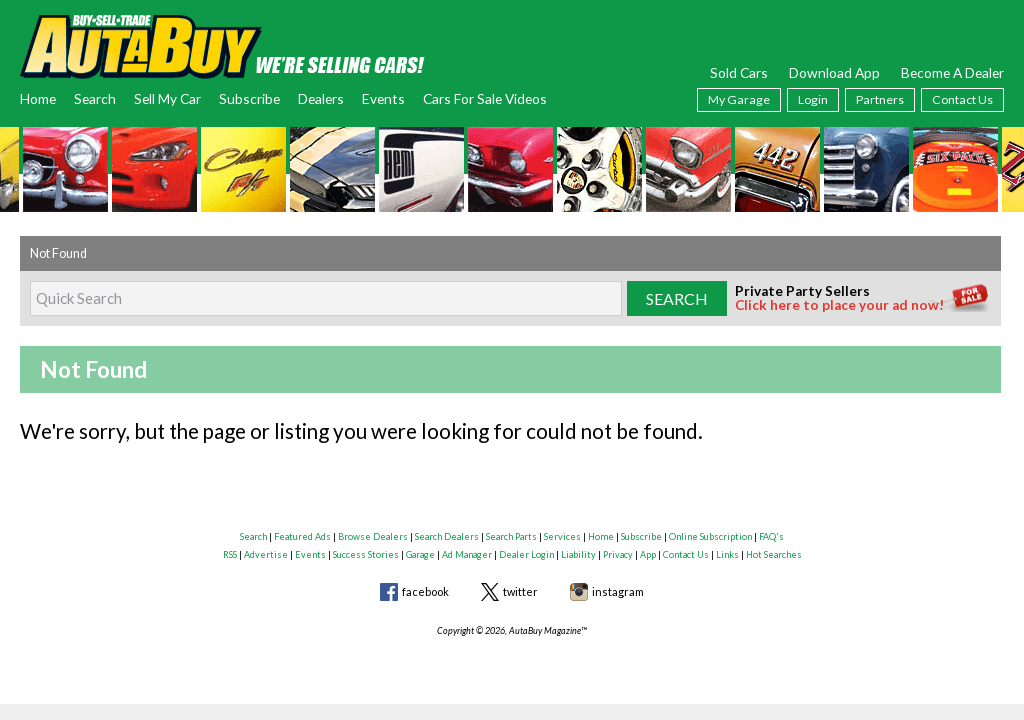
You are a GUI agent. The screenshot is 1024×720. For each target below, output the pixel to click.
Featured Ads (302, 536)
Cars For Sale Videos (485, 98)
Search (95, 98)
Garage (420, 554)
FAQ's (771, 536)
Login (813, 99)
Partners (880, 99)
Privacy (618, 554)
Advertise (266, 554)
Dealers (321, 98)
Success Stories (366, 554)
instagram (618, 591)
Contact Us (962, 99)
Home (38, 98)
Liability (578, 554)
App (648, 554)
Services (562, 536)
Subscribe (249, 98)
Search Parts (511, 536)
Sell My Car (167, 98)
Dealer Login (526, 554)
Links (727, 554)
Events (383, 98)
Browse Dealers (373, 536)
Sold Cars (739, 72)
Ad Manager (467, 554)
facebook (425, 591)
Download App (834, 72)
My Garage (739, 99)
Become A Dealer (952, 72)
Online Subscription (710, 536)
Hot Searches (774, 554)
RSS (230, 554)
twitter (520, 591)
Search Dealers (447, 536)
